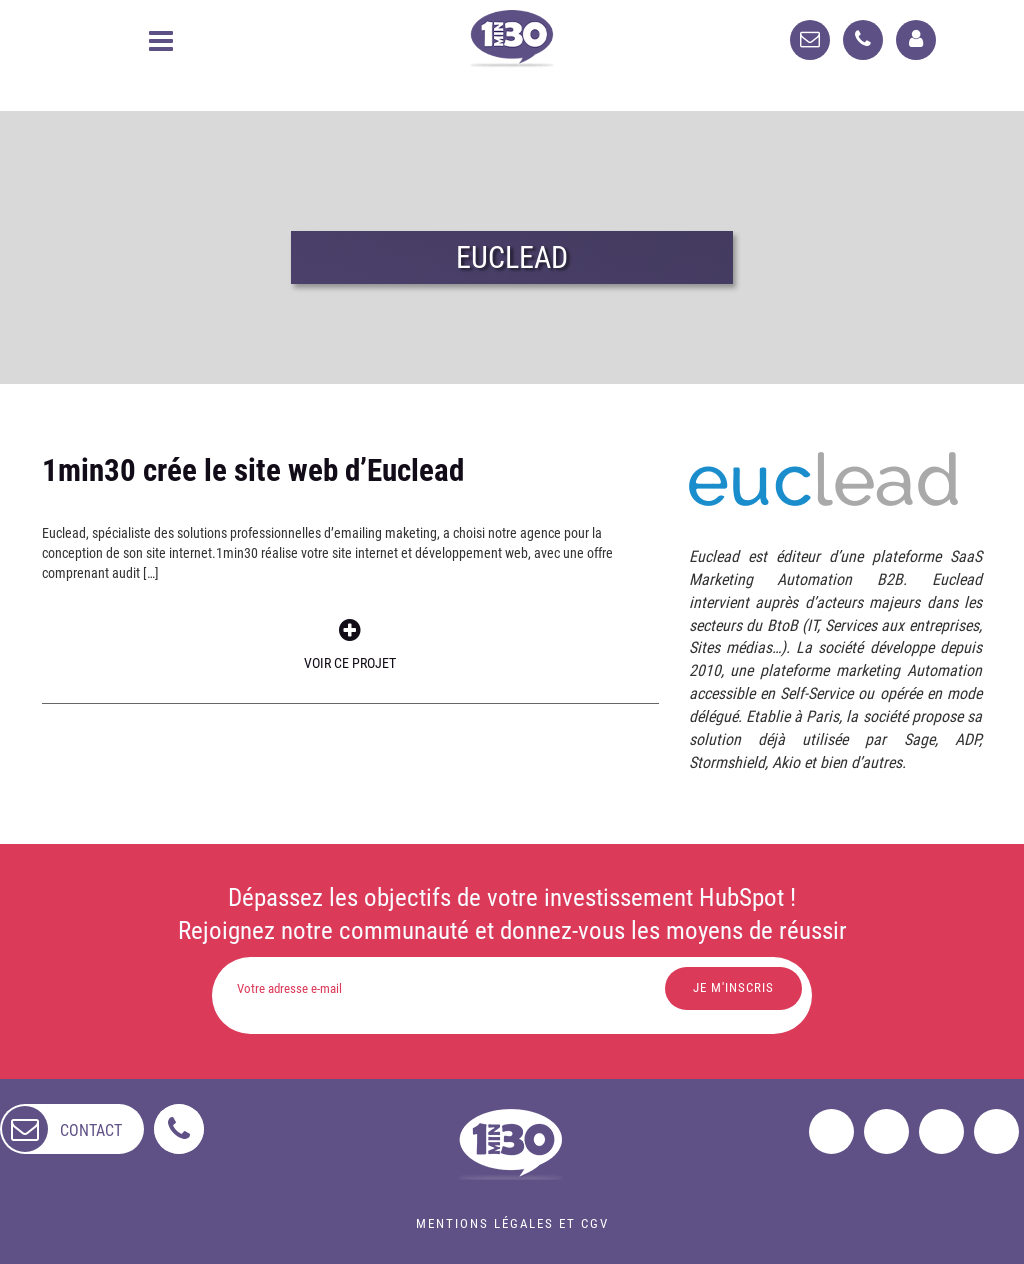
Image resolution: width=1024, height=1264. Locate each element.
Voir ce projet (350, 644)
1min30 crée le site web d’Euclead (253, 470)
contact (91, 1130)
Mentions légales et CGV (512, 1223)
